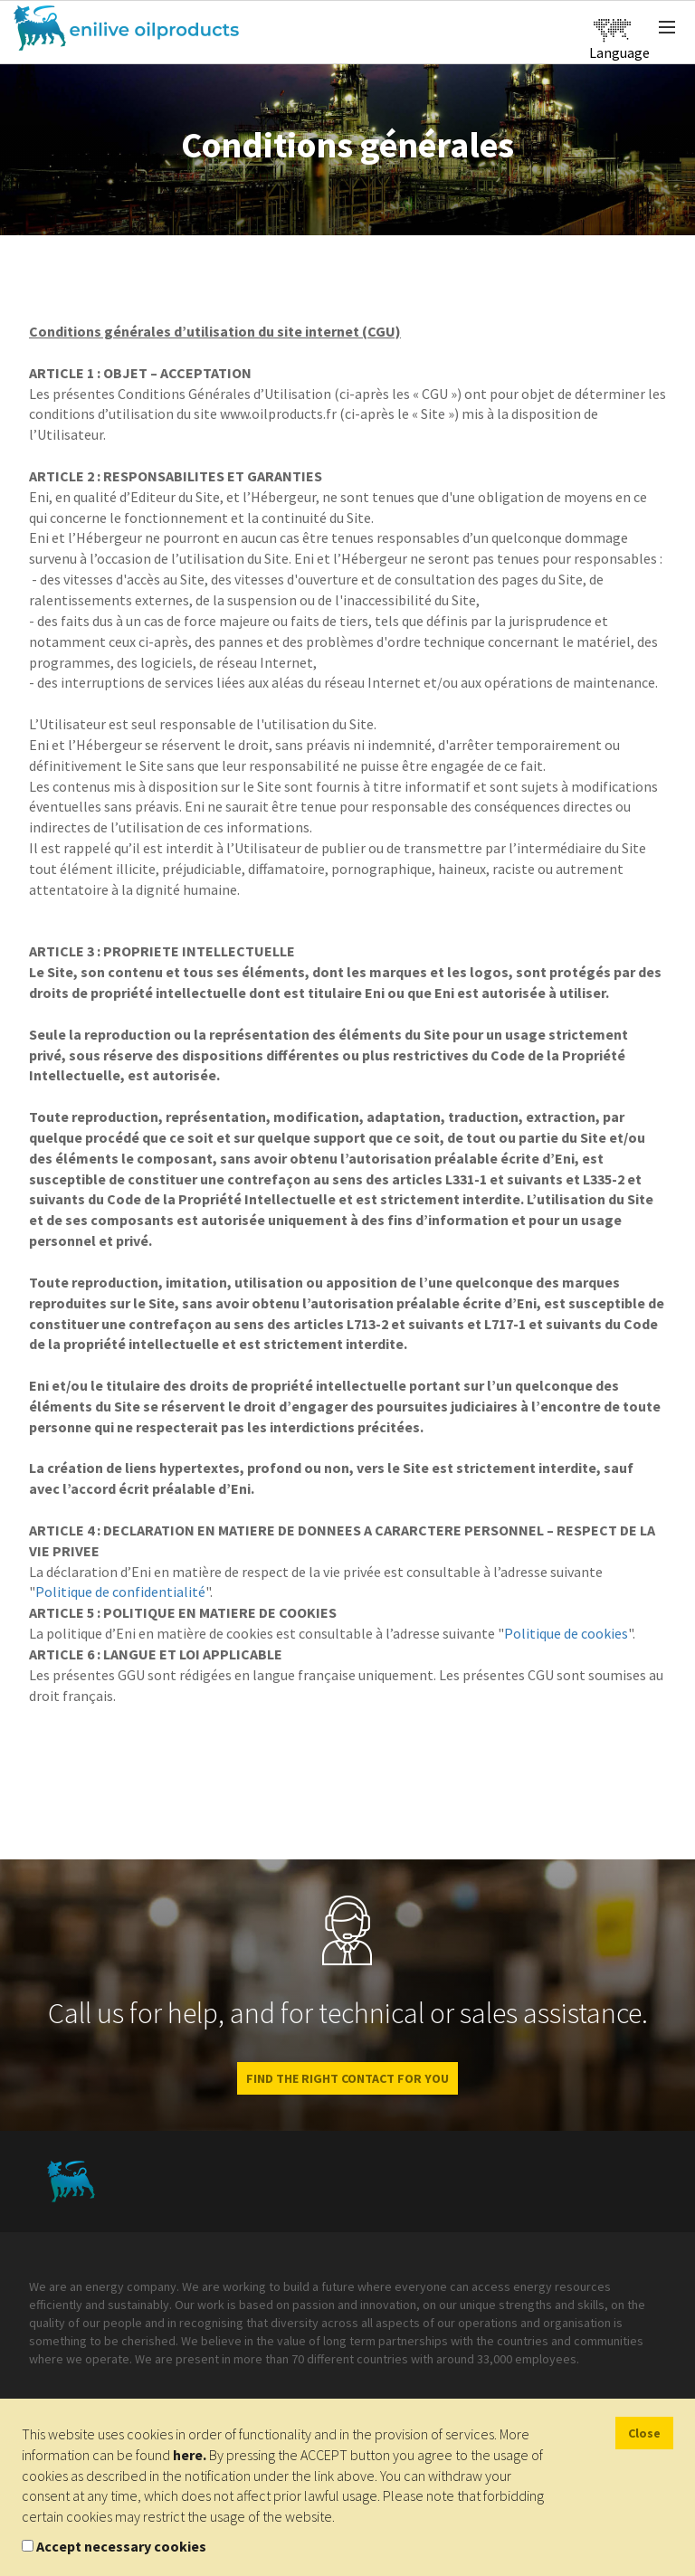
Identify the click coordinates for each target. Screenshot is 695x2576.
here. (189, 2455)
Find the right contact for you (347, 2078)
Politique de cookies (566, 1633)
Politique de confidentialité (120, 1592)
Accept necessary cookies (121, 2546)
